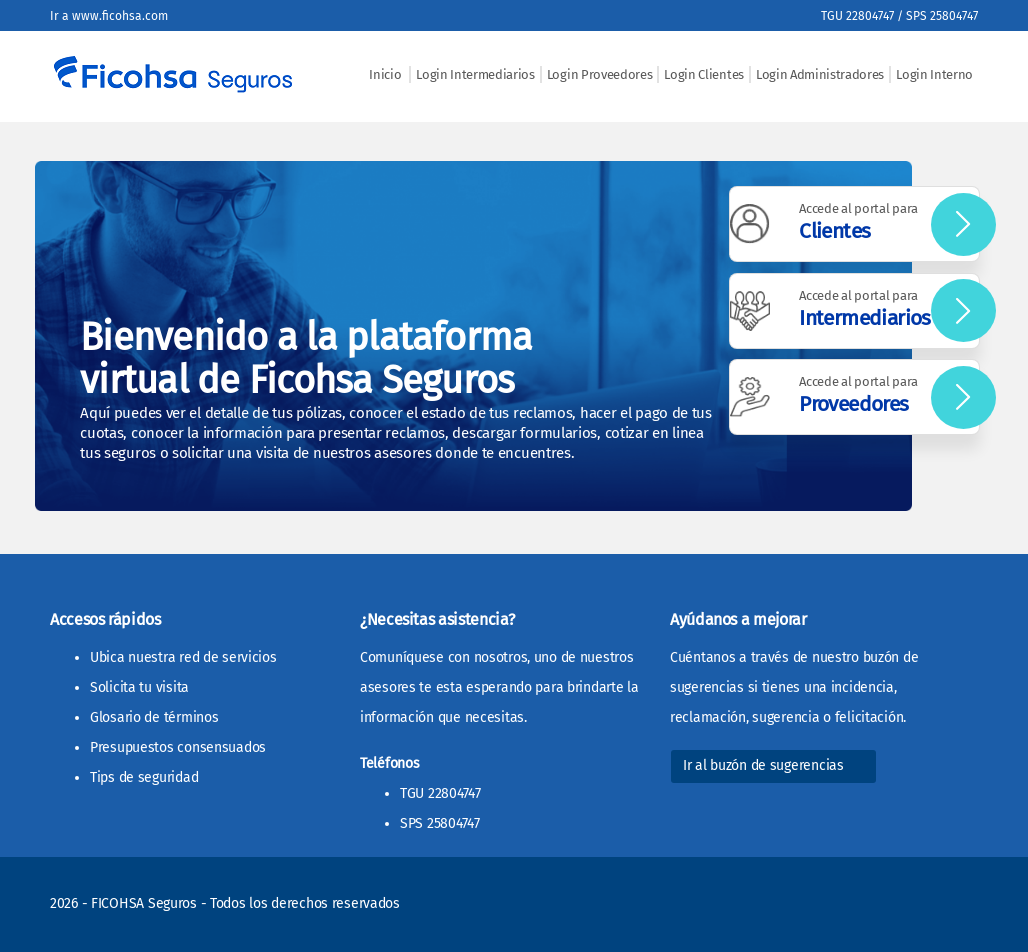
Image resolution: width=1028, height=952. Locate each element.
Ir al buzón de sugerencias (763, 765)
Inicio (386, 74)
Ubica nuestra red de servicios (183, 657)
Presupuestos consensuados (178, 747)
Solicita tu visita (139, 687)
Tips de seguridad (144, 777)
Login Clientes (704, 74)
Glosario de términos (154, 717)
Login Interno (934, 74)
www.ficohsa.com (120, 16)
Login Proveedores (600, 74)
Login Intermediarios (475, 74)
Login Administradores (820, 74)
